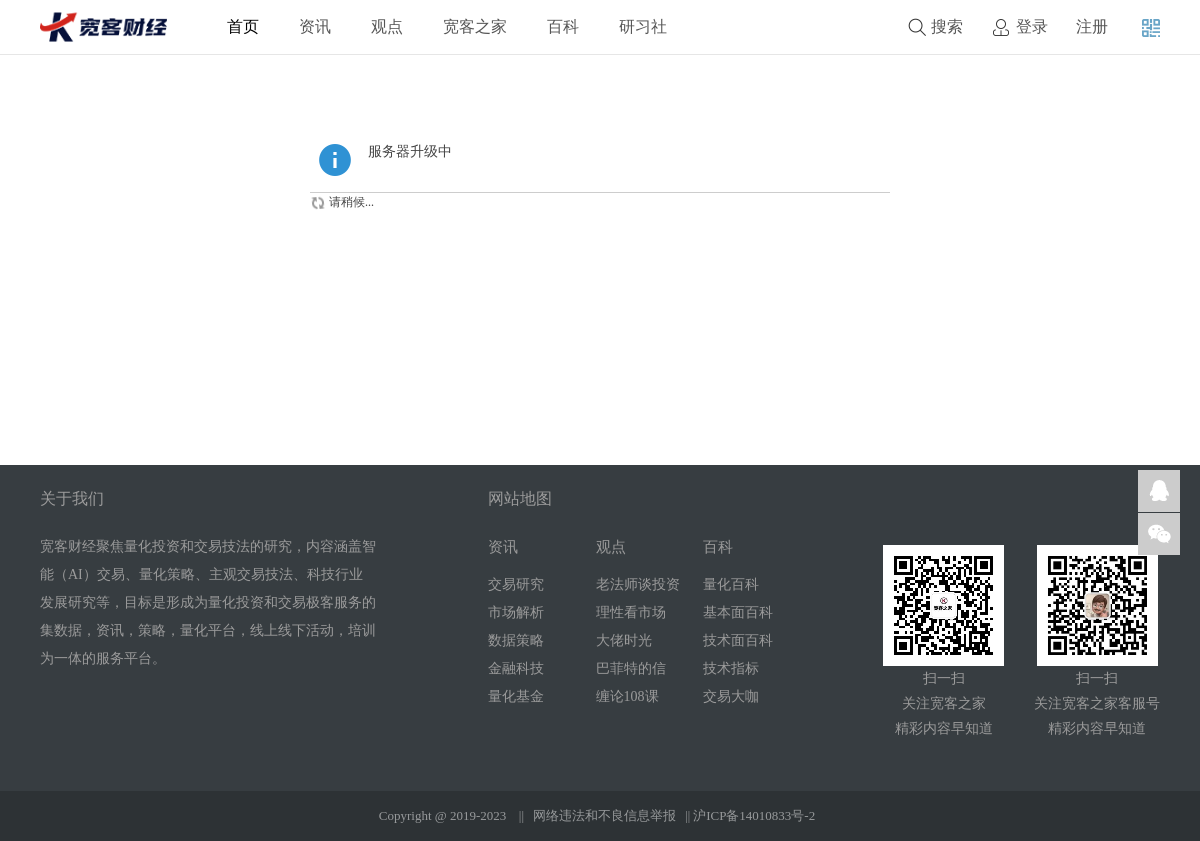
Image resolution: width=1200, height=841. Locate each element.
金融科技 (516, 668)
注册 (1092, 26)
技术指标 (731, 668)
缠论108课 (627, 696)
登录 (1032, 26)
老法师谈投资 (638, 584)
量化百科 (731, 584)
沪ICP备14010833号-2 (754, 815)
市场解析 (516, 612)
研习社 (643, 26)
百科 (563, 26)
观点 (387, 26)
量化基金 (516, 696)
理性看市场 (631, 612)
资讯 (315, 26)
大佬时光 (624, 640)
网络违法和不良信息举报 (604, 815)
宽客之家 (475, 26)
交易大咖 (731, 696)
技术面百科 (738, 640)
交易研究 (516, 584)
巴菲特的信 (631, 668)
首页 (243, 26)
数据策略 (516, 640)
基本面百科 (738, 612)
